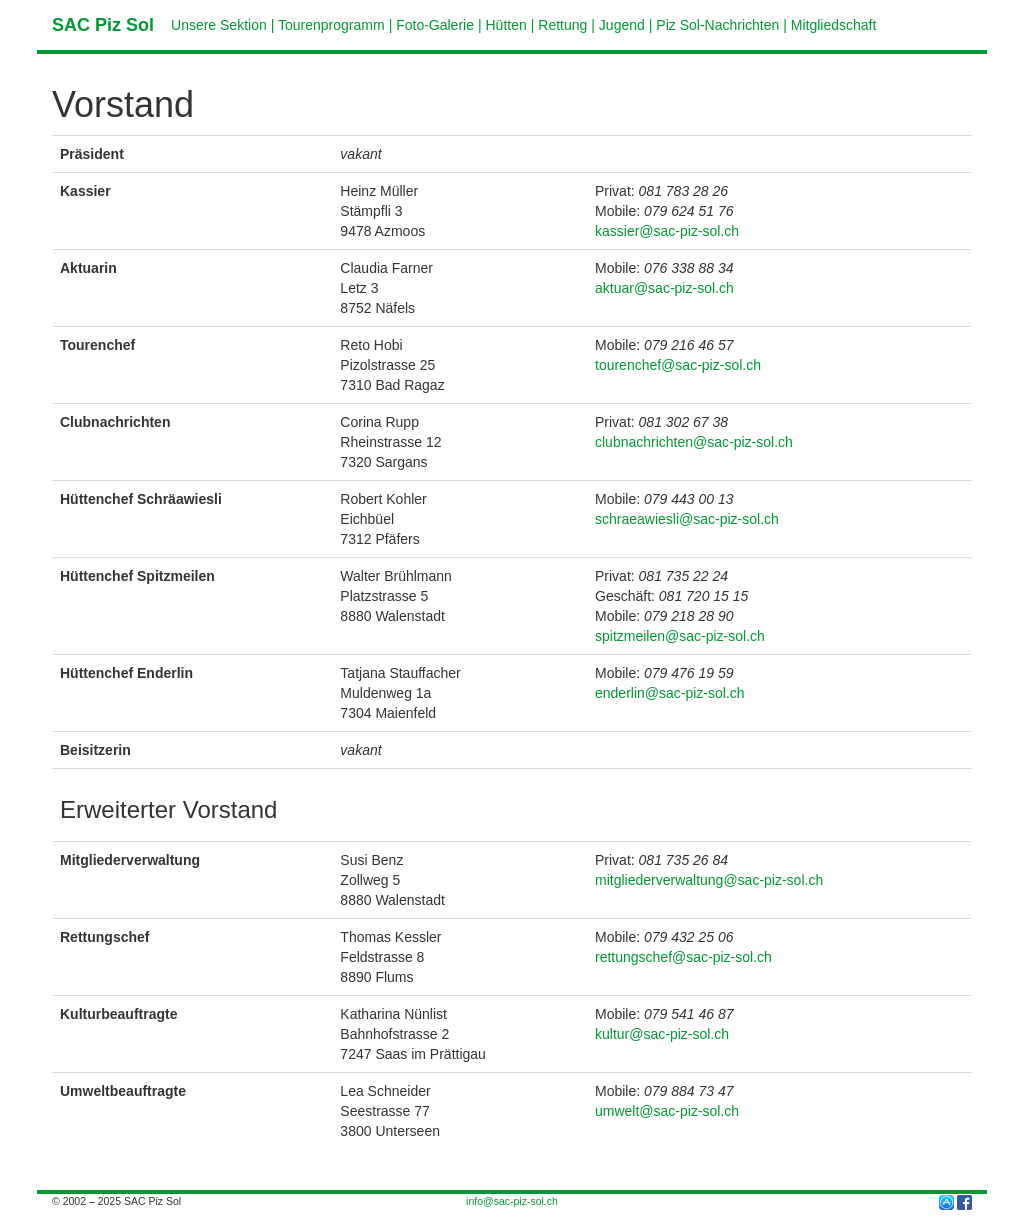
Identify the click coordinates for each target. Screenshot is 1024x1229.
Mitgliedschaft (834, 25)
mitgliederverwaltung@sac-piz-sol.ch (709, 880)
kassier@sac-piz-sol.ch (667, 231)
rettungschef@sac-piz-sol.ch (683, 957)
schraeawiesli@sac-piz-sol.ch (687, 519)
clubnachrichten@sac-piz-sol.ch (694, 442)
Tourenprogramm (331, 25)
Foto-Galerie (435, 25)
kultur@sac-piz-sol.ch (662, 1034)
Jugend (622, 25)
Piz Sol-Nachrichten (717, 25)
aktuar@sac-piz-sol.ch (664, 288)
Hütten (506, 25)
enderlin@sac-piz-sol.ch (670, 693)
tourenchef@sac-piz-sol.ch (678, 365)
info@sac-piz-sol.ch (512, 1201)
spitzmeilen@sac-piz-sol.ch (680, 636)
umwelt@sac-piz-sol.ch (667, 1111)
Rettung (562, 25)
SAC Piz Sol (103, 25)
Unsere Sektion (219, 25)
